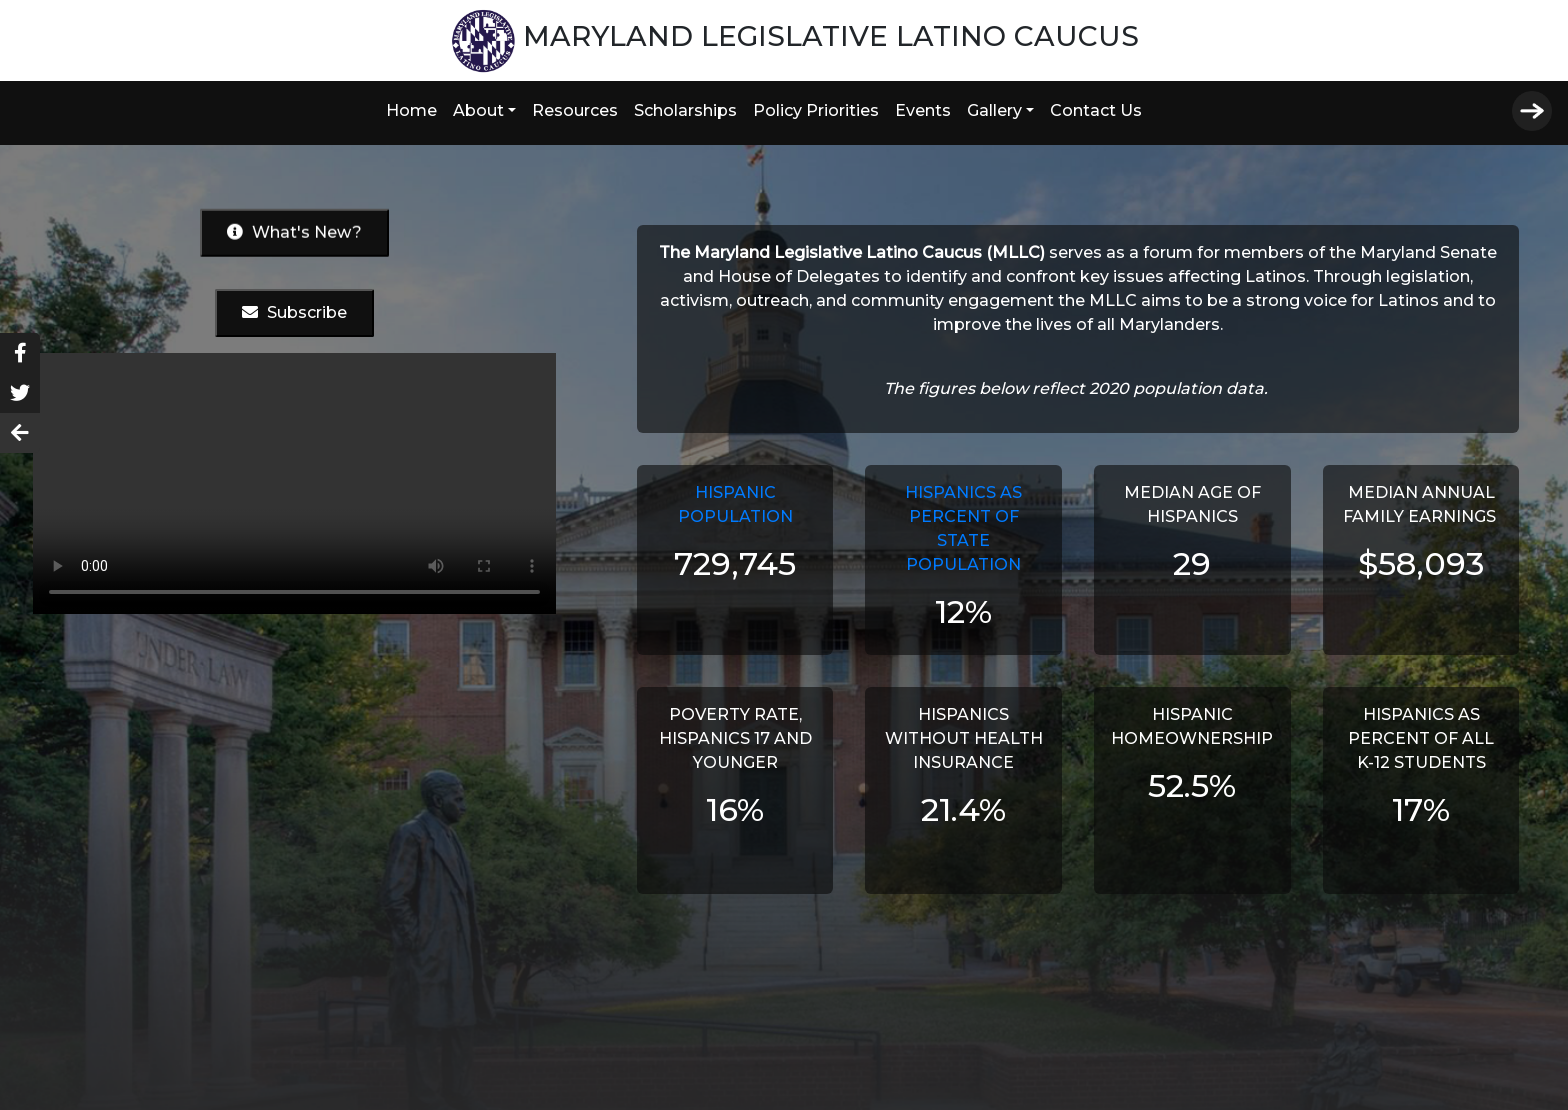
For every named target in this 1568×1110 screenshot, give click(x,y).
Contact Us (1096, 110)
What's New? (294, 231)
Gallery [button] (994, 110)
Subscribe (294, 312)
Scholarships (685, 110)
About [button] (478, 110)
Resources (575, 110)
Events (923, 110)
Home (411, 110)
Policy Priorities (816, 110)
